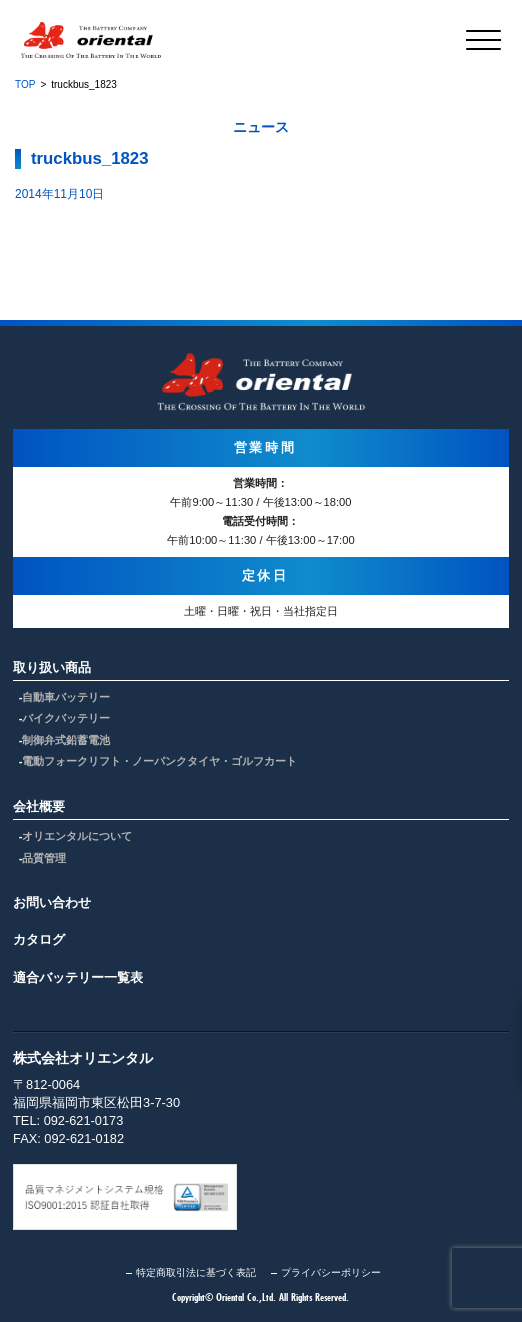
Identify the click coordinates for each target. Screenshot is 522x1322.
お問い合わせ (52, 902)
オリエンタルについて (77, 836)
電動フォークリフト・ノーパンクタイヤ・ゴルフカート (159, 761)
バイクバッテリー (66, 718)
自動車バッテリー (66, 697)
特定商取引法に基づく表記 (196, 1272)
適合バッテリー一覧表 (78, 977)
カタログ (39, 939)
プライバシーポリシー (331, 1272)
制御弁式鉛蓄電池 (66, 740)
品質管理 (44, 858)
